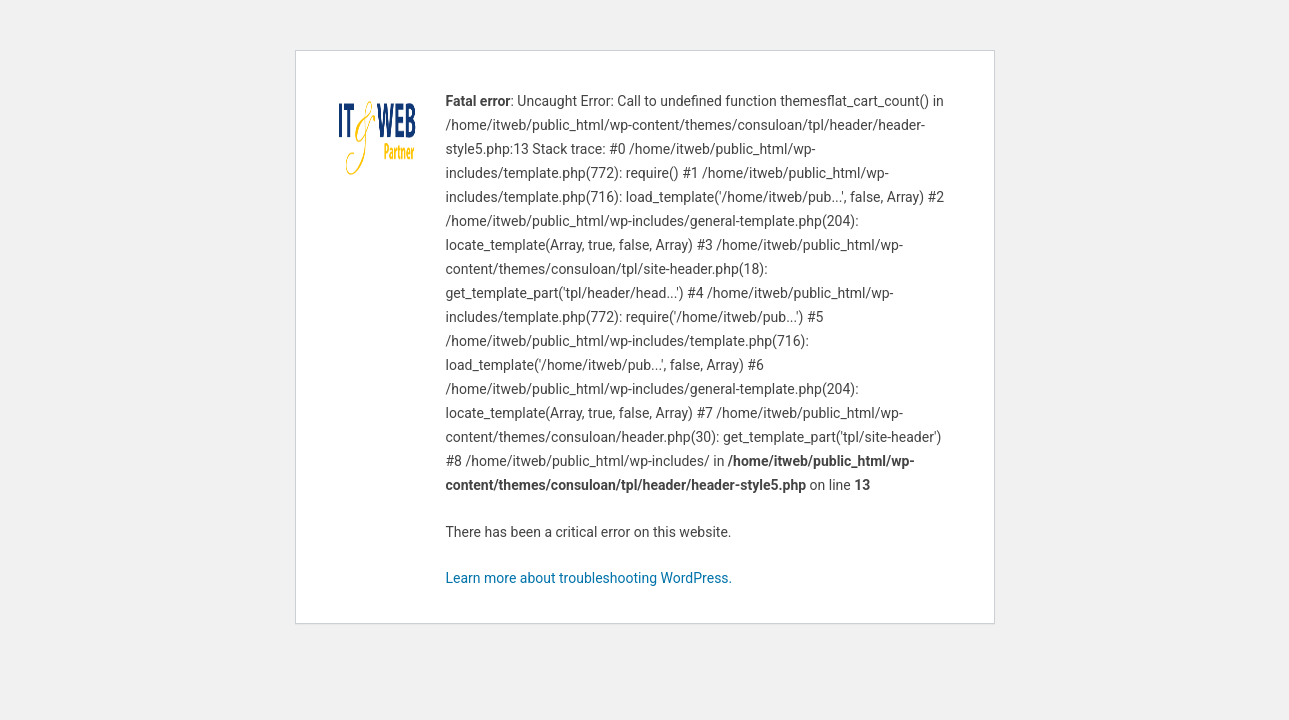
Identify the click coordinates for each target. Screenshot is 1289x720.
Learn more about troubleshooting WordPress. (589, 578)
